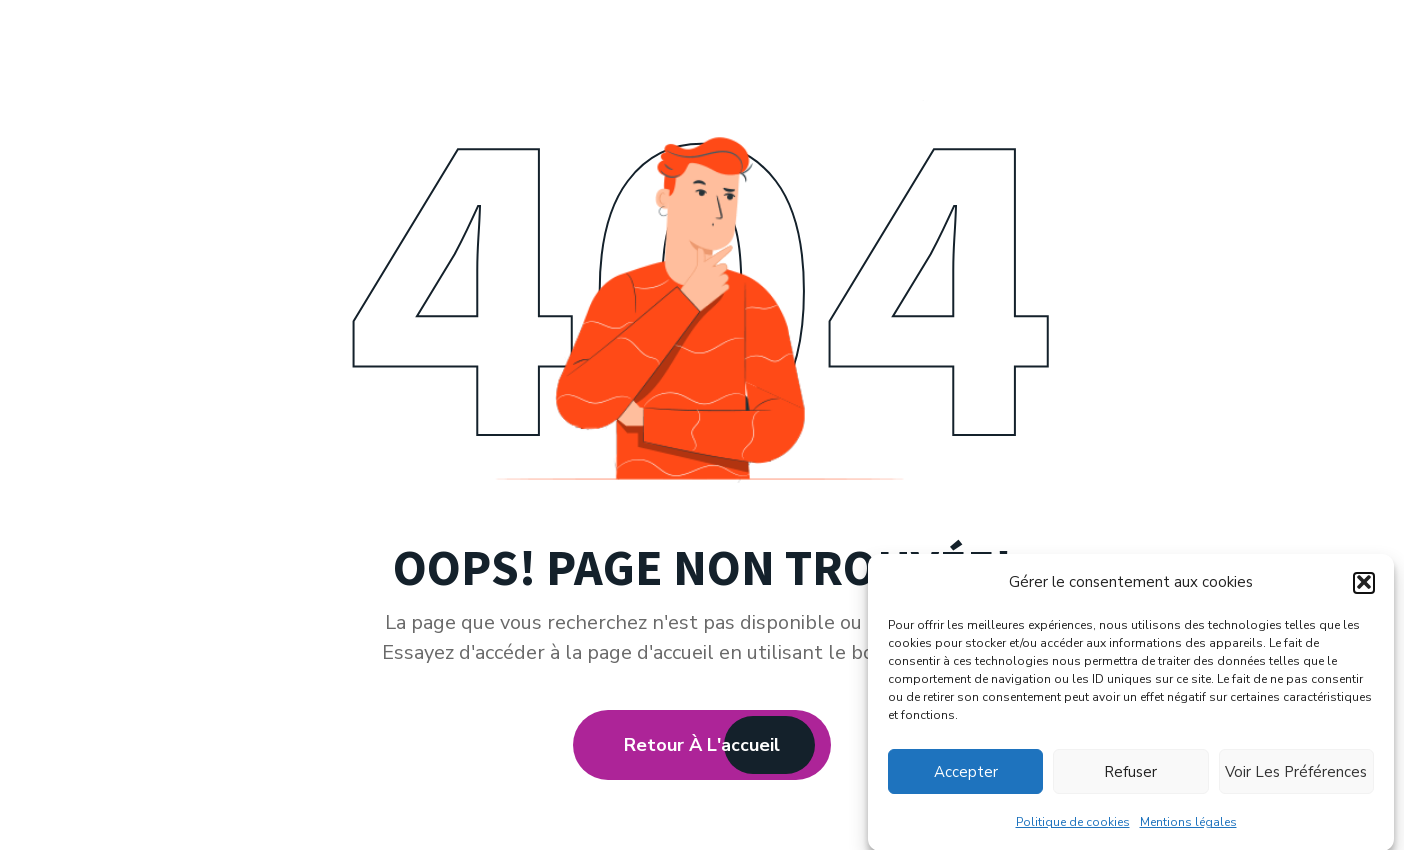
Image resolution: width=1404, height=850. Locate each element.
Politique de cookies (1073, 824)
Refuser (1130, 774)
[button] (1364, 585)
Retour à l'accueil (702, 745)
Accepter (966, 774)
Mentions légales (1188, 824)
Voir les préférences (1296, 774)
